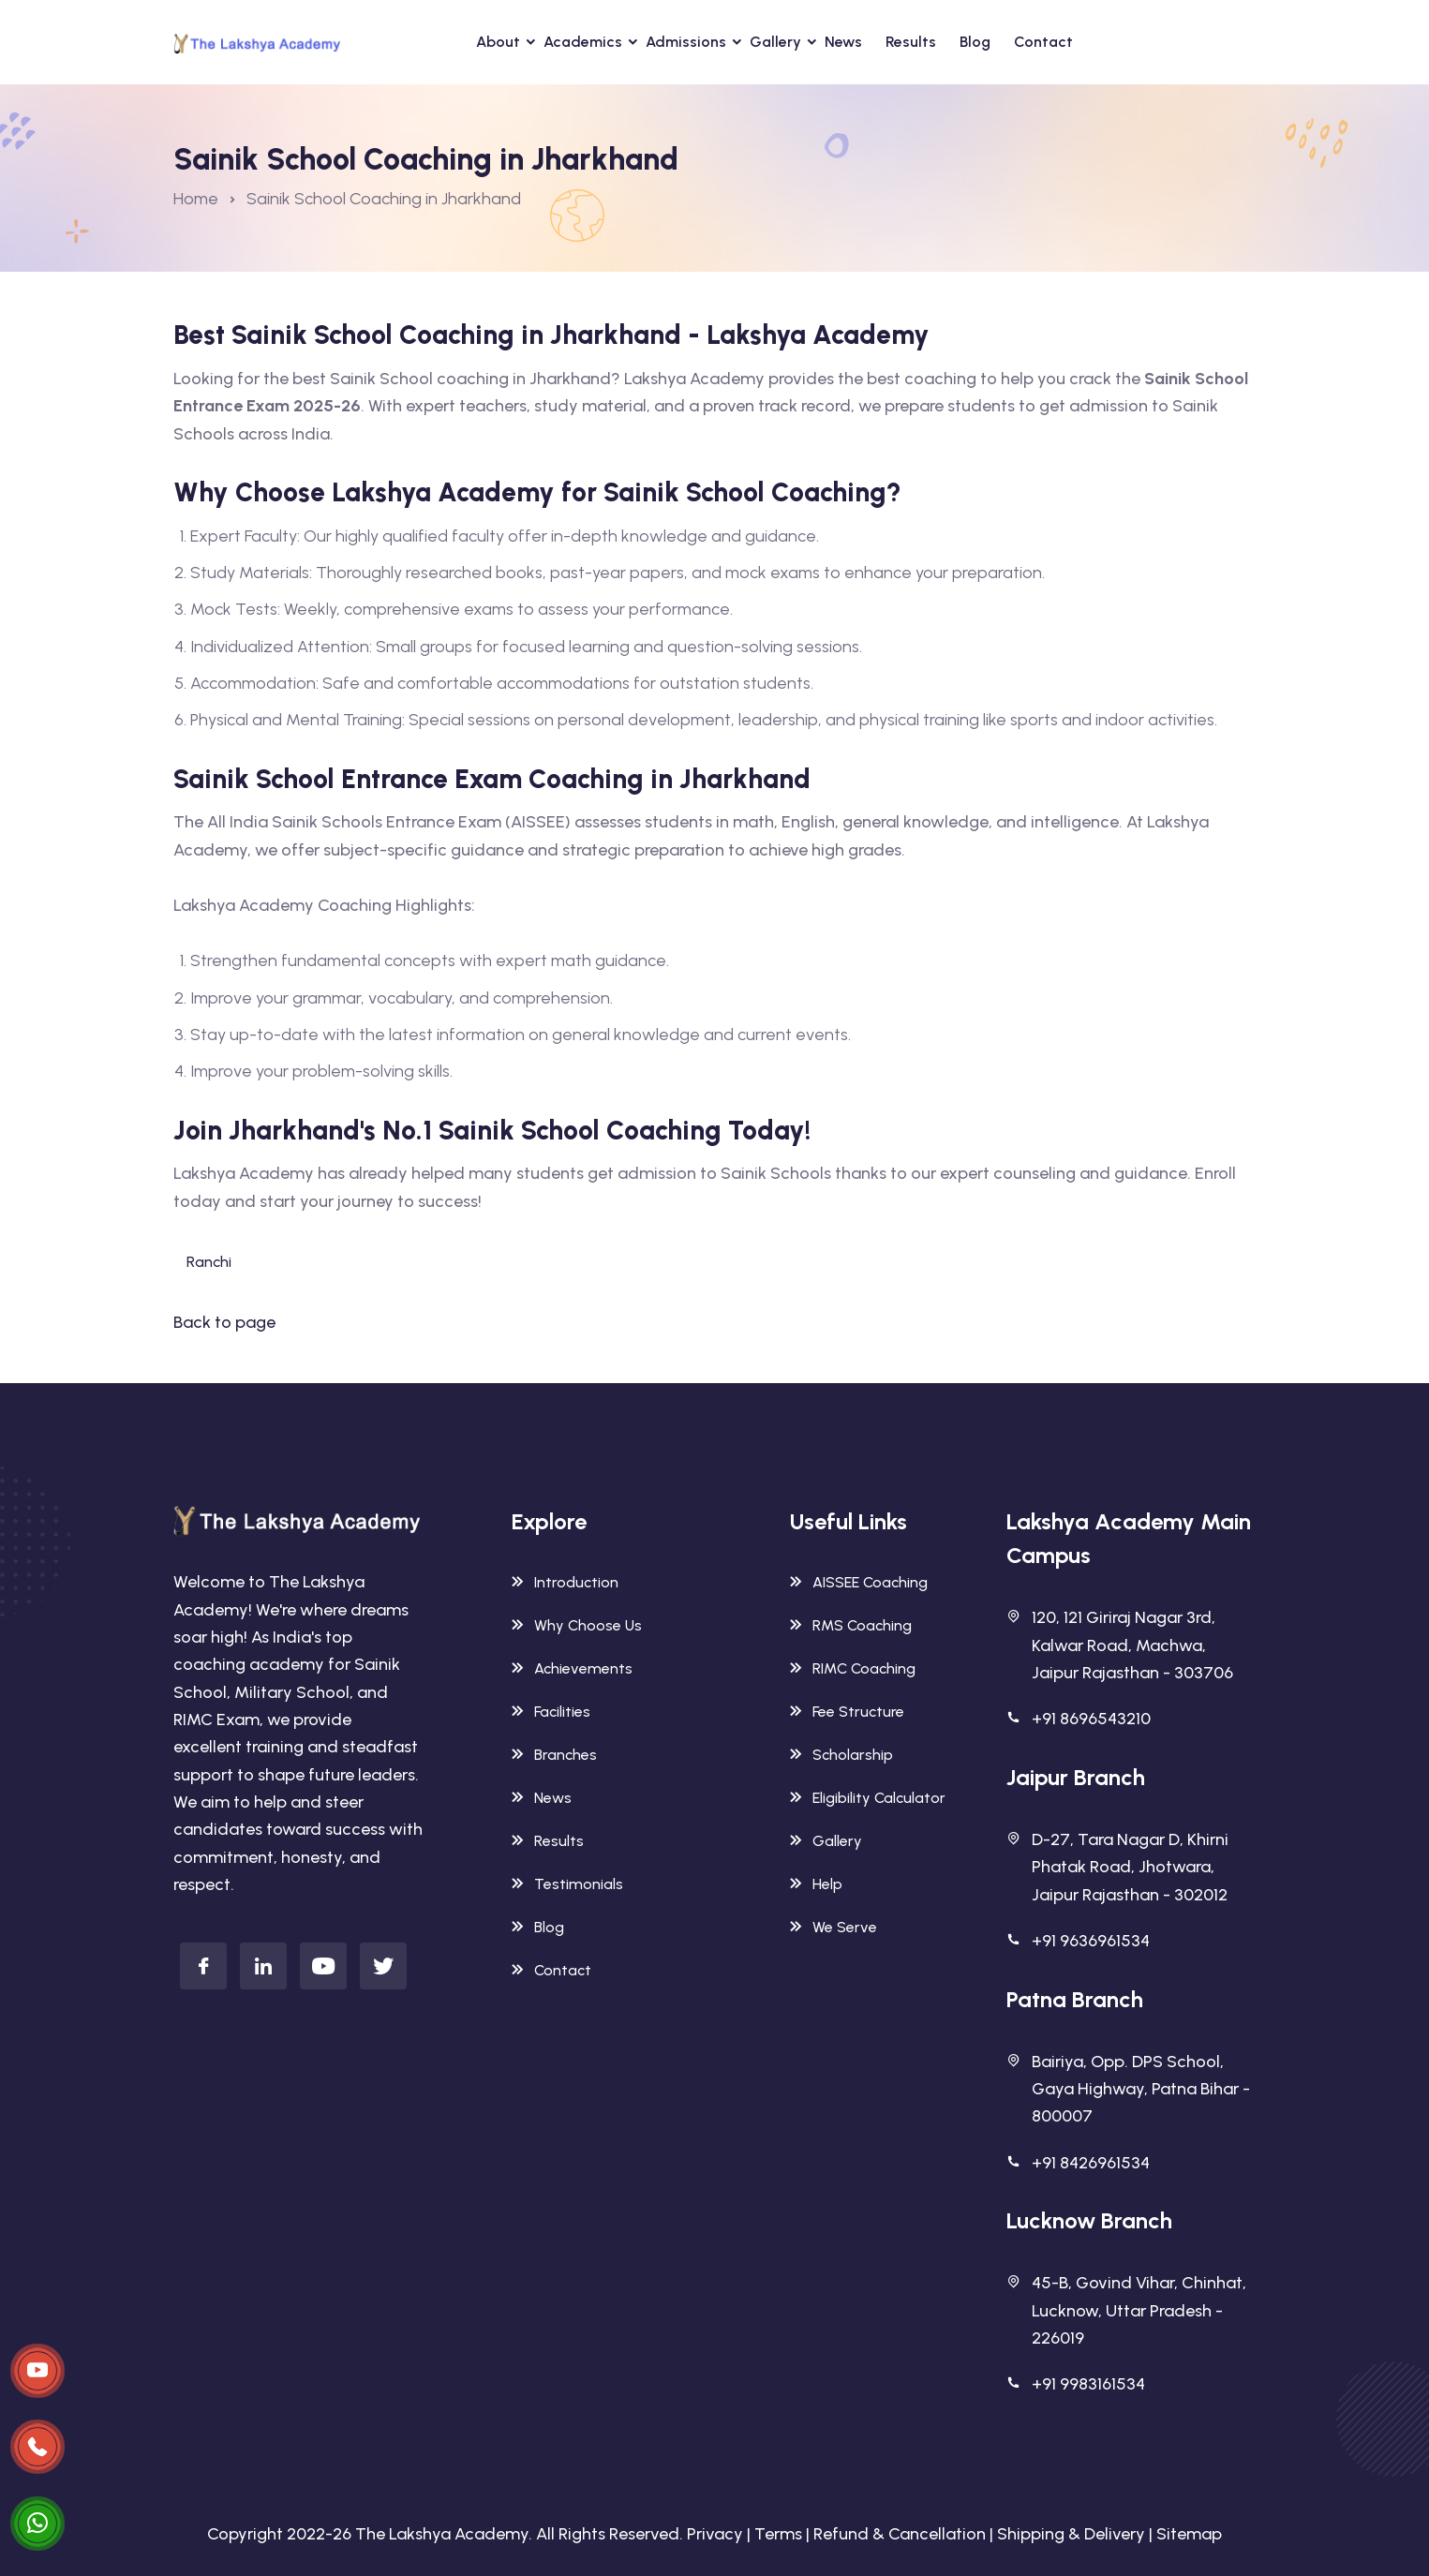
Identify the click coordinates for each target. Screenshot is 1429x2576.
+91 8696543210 (1091, 1718)
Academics (582, 42)
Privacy (715, 2534)
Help (816, 1884)
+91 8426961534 (1091, 2162)
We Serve (833, 1927)
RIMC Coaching (852, 1668)
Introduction (565, 1582)
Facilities (551, 1711)
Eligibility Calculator (867, 1798)
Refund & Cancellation (899, 2534)
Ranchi (208, 1262)
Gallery (775, 42)
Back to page (224, 1322)
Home (195, 198)
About (498, 42)
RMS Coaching (851, 1625)
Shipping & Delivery (1071, 2534)
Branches (554, 1755)
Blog (975, 42)
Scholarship (841, 1755)
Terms (778, 2534)
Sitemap (1189, 2534)
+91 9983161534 (1088, 2384)
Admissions (686, 42)
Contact (1043, 42)
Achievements (572, 1668)
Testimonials (567, 1884)
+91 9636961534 (1091, 1940)
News (843, 42)
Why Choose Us (577, 1625)
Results (911, 42)
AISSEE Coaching (859, 1582)
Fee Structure (847, 1711)
